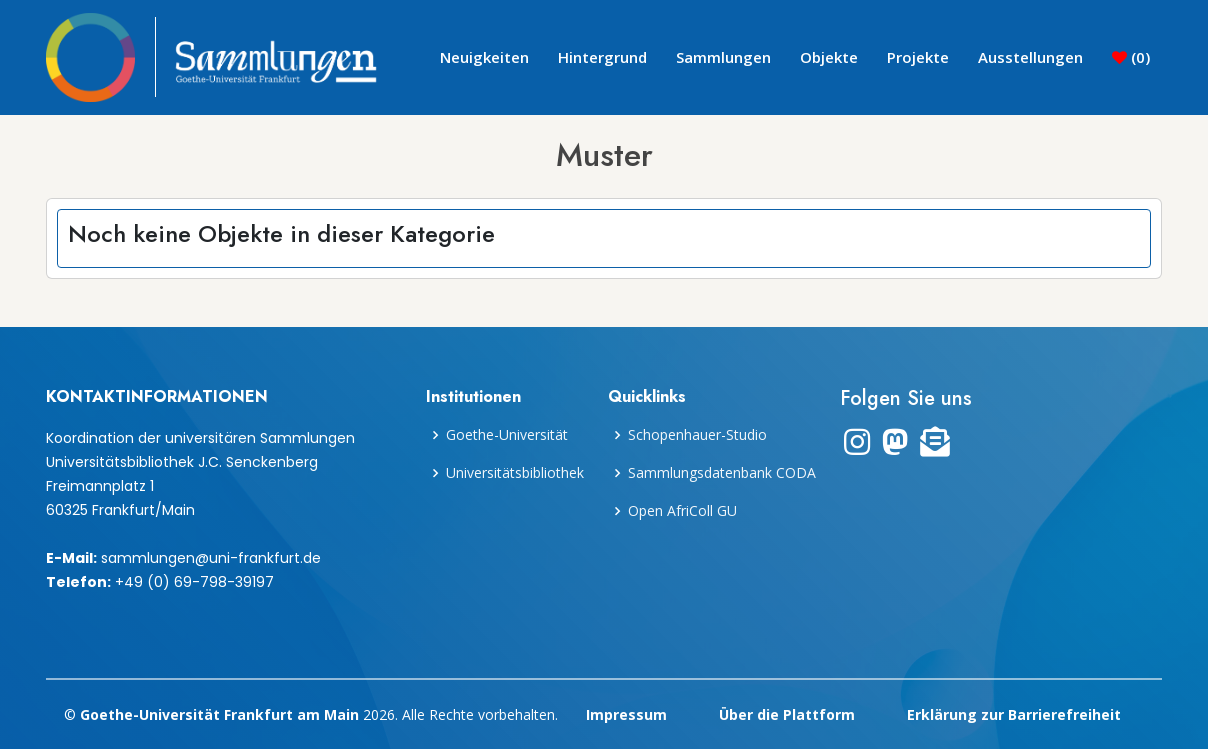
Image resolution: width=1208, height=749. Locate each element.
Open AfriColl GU (682, 511)
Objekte (829, 57)
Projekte (918, 57)
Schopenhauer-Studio (697, 435)
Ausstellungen (1030, 57)
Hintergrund (602, 57)
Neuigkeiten (484, 57)
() (1131, 57)
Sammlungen (723, 57)
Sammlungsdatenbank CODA (722, 473)
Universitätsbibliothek (515, 473)
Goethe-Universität (507, 435)
